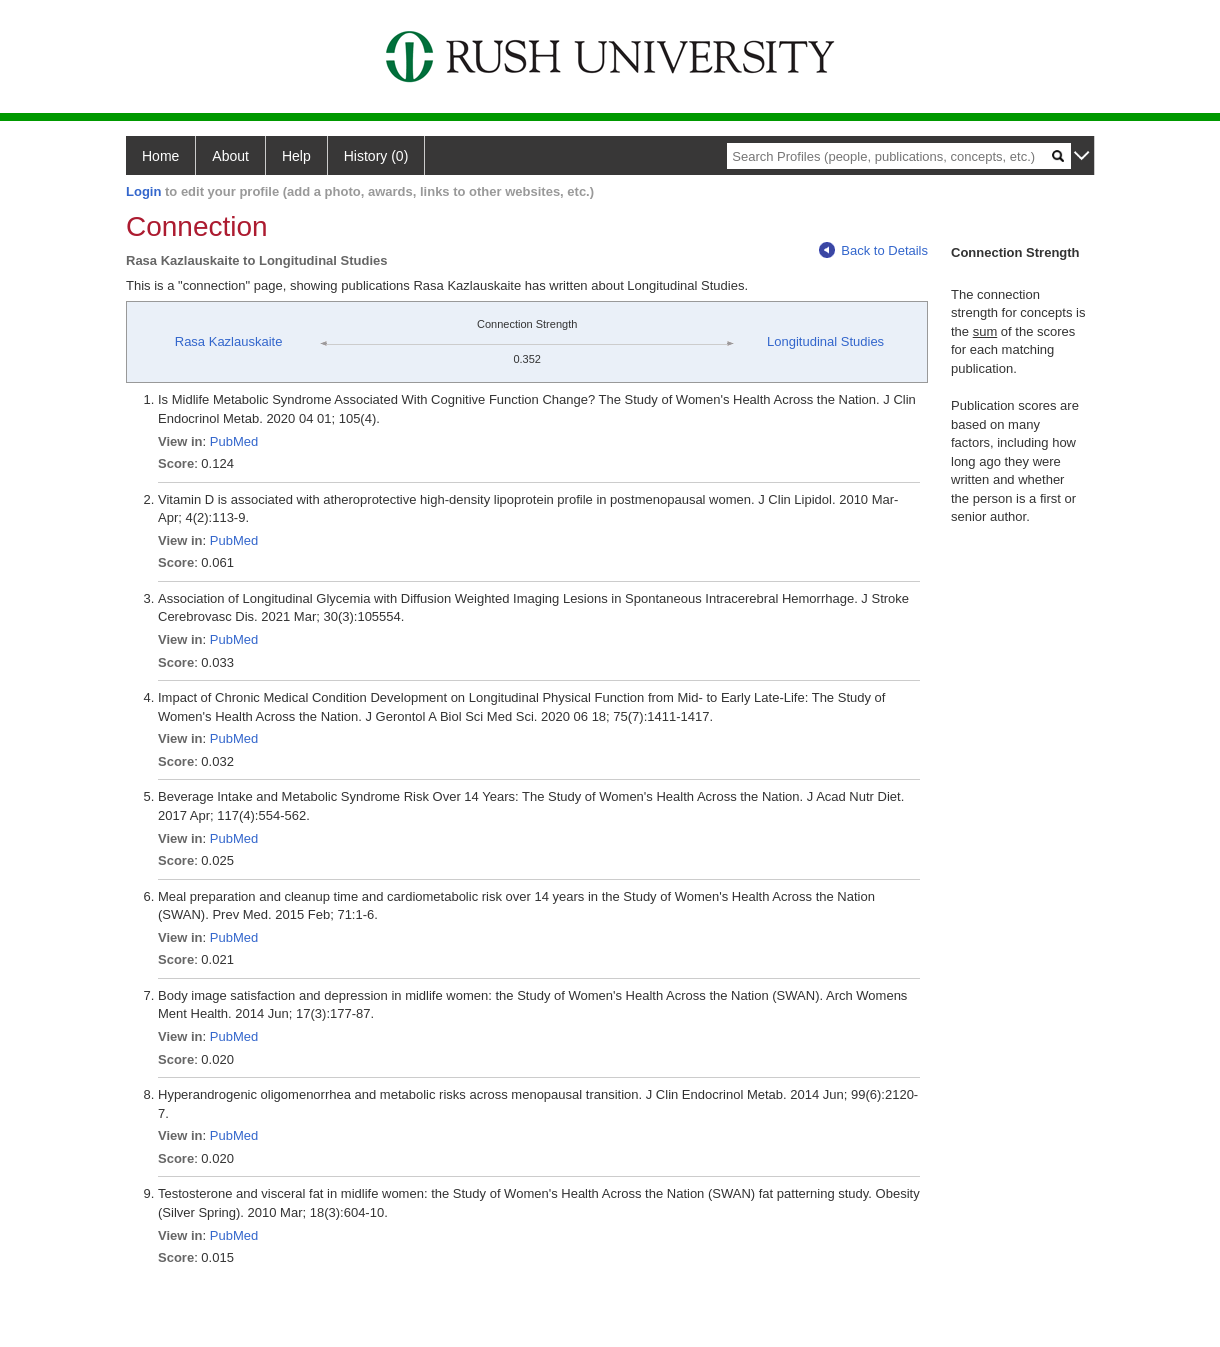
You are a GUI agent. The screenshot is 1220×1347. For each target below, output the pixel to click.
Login (143, 191)
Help (296, 156)
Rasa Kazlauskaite (229, 341)
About (230, 156)
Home (160, 156)
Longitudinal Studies (825, 341)
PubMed (234, 441)
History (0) (376, 156)
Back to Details (873, 250)
